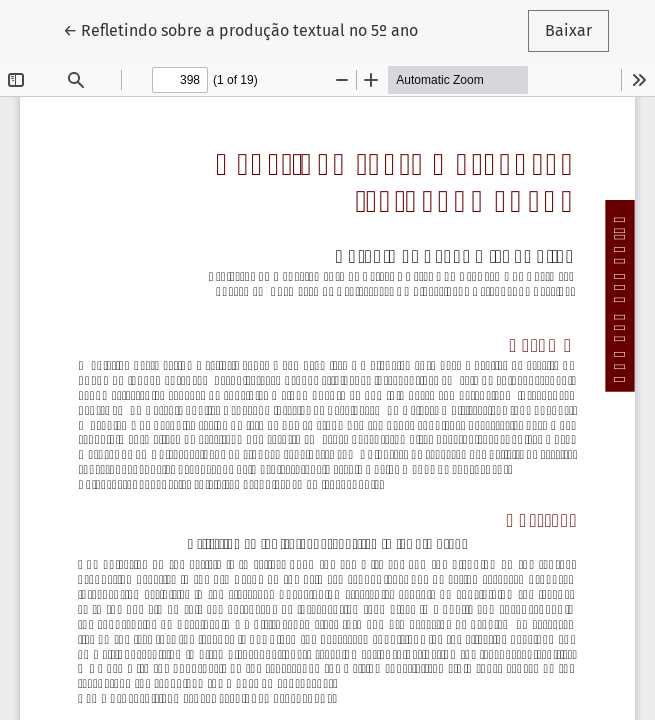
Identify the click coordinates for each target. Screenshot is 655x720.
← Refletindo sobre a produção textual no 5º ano (240, 29)
